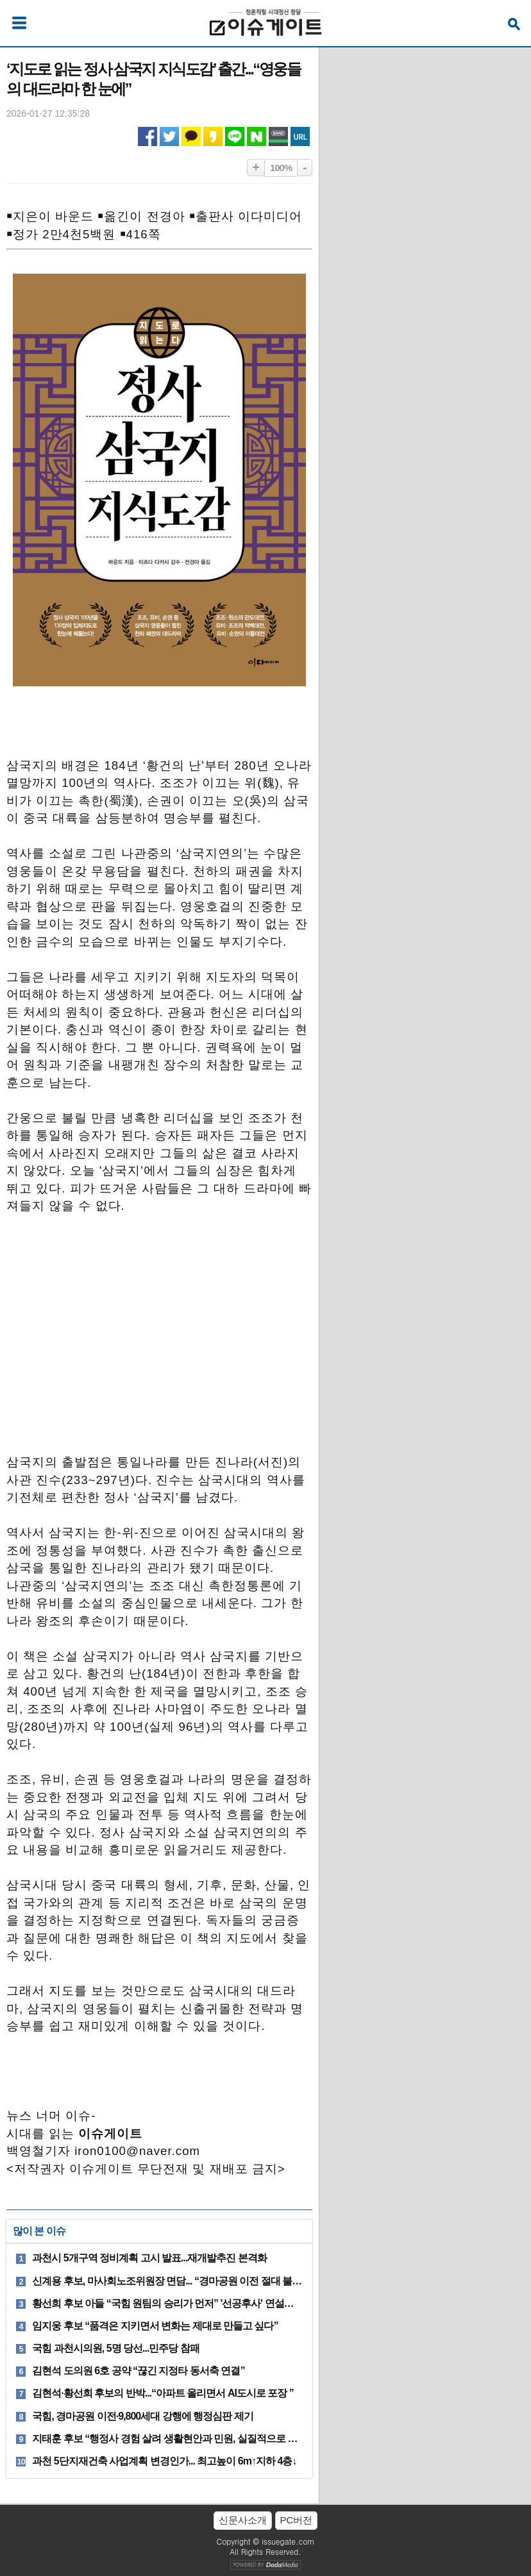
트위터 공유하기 (169, 136)
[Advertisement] (159, 1349)
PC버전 (296, 2519)
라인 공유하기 (234, 136)
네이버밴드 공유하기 (278, 136)
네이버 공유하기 (256, 136)
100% (281, 167)
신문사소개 (243, 2519)
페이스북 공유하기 (147, 136)
